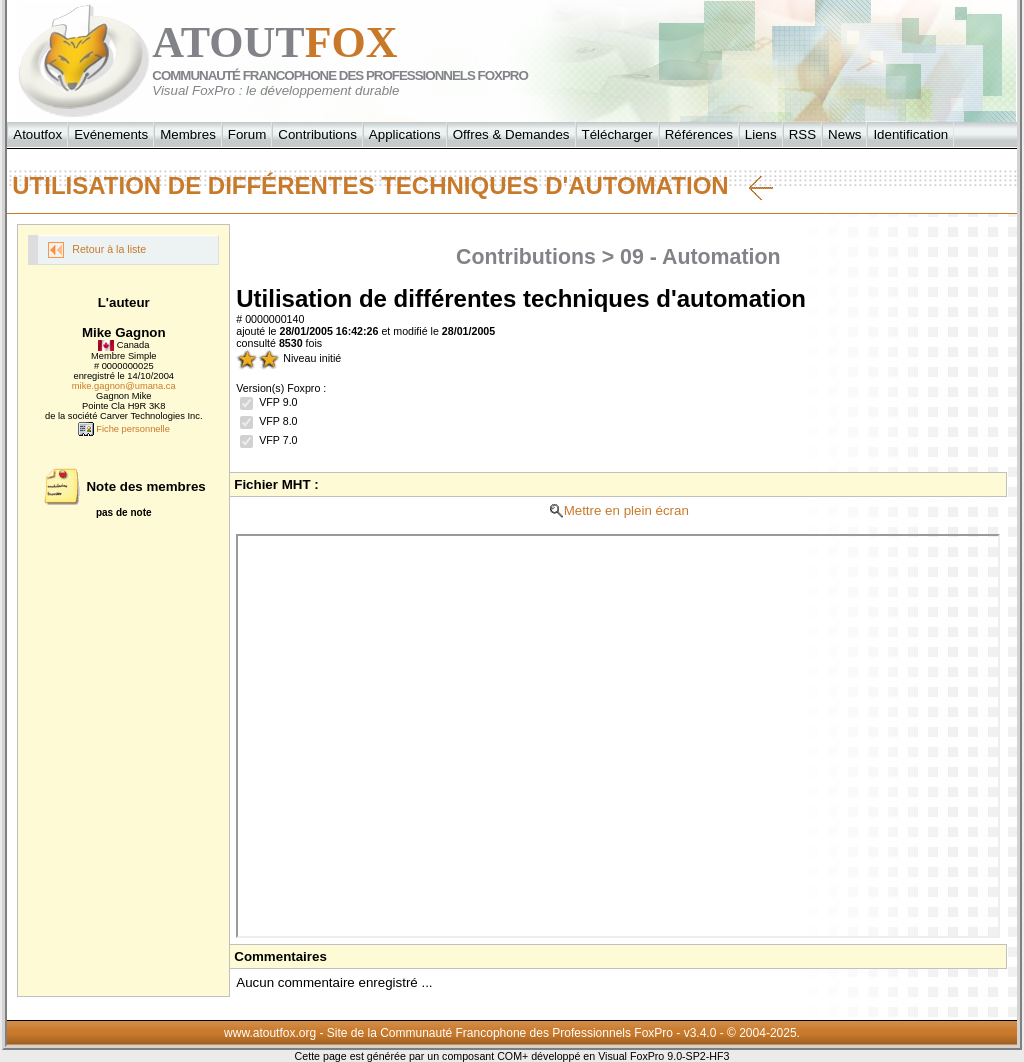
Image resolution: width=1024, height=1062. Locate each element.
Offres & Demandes (511, 134)
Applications (405, 134)
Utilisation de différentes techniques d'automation (392, 186)
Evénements (111, 134)
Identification (910, 134)
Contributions (317, 134)
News (844, 134)
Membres (188, 134)
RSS (802, 134)
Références (699, 134)
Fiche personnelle (124, 429)
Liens (761, 134)
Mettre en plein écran (618, 510)
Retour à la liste (97, 250)
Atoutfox (37, 134)
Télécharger (617, 134)
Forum (247, 134)
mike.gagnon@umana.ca (124, 386)
